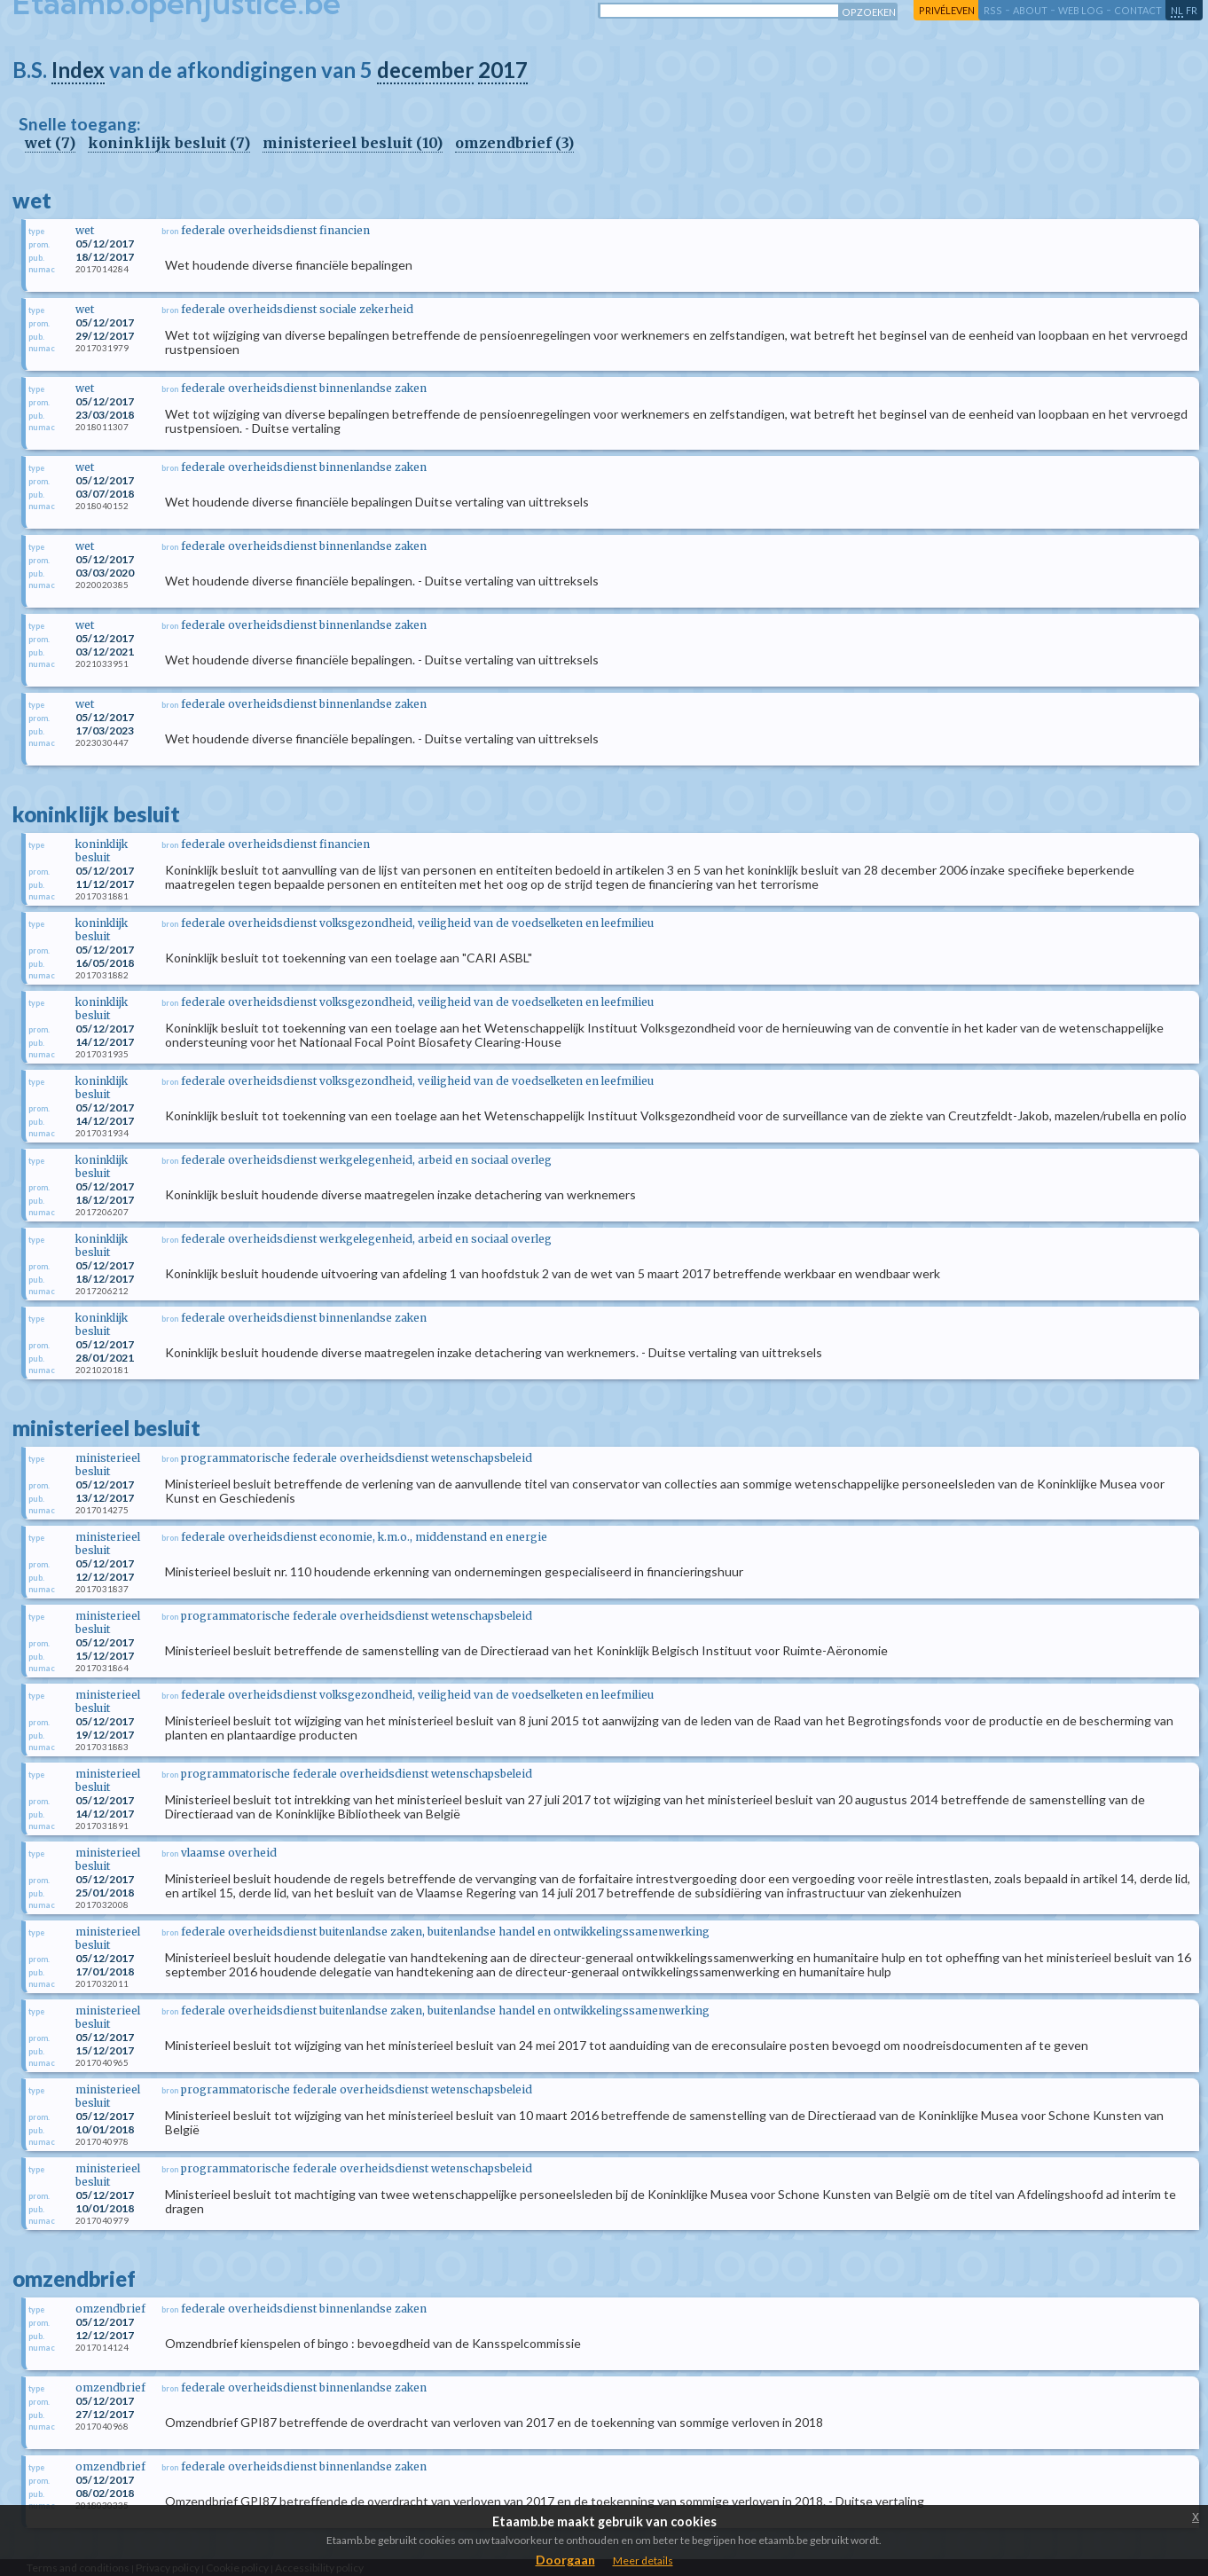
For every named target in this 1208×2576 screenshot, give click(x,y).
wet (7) (50, 143)
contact (1138, 10)
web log (1080, 10)
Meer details (643, 2560)
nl (1177, 10)
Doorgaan (565, 2559)
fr (1191, 10)
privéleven (947, 10)
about (1030, 10)
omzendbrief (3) (514, 143)
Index (78, 69)
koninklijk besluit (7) (169, 143)
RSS (993, 10)
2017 (503, 69)
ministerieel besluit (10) (353, 143)
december (425, 69)
